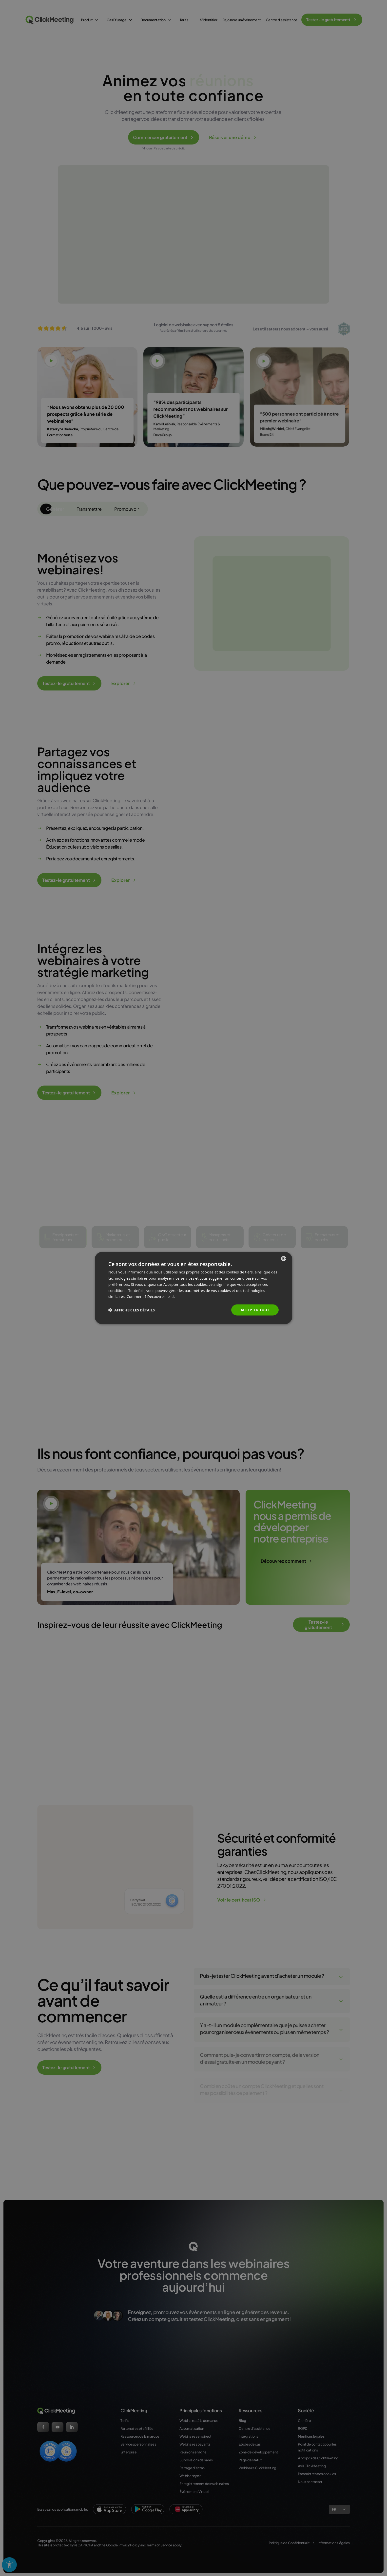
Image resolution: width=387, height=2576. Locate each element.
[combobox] (283, 1258)
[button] (131, 1310)
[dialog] (193, 1288)
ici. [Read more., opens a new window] (173, 1296)
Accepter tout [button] (255, 1309)
